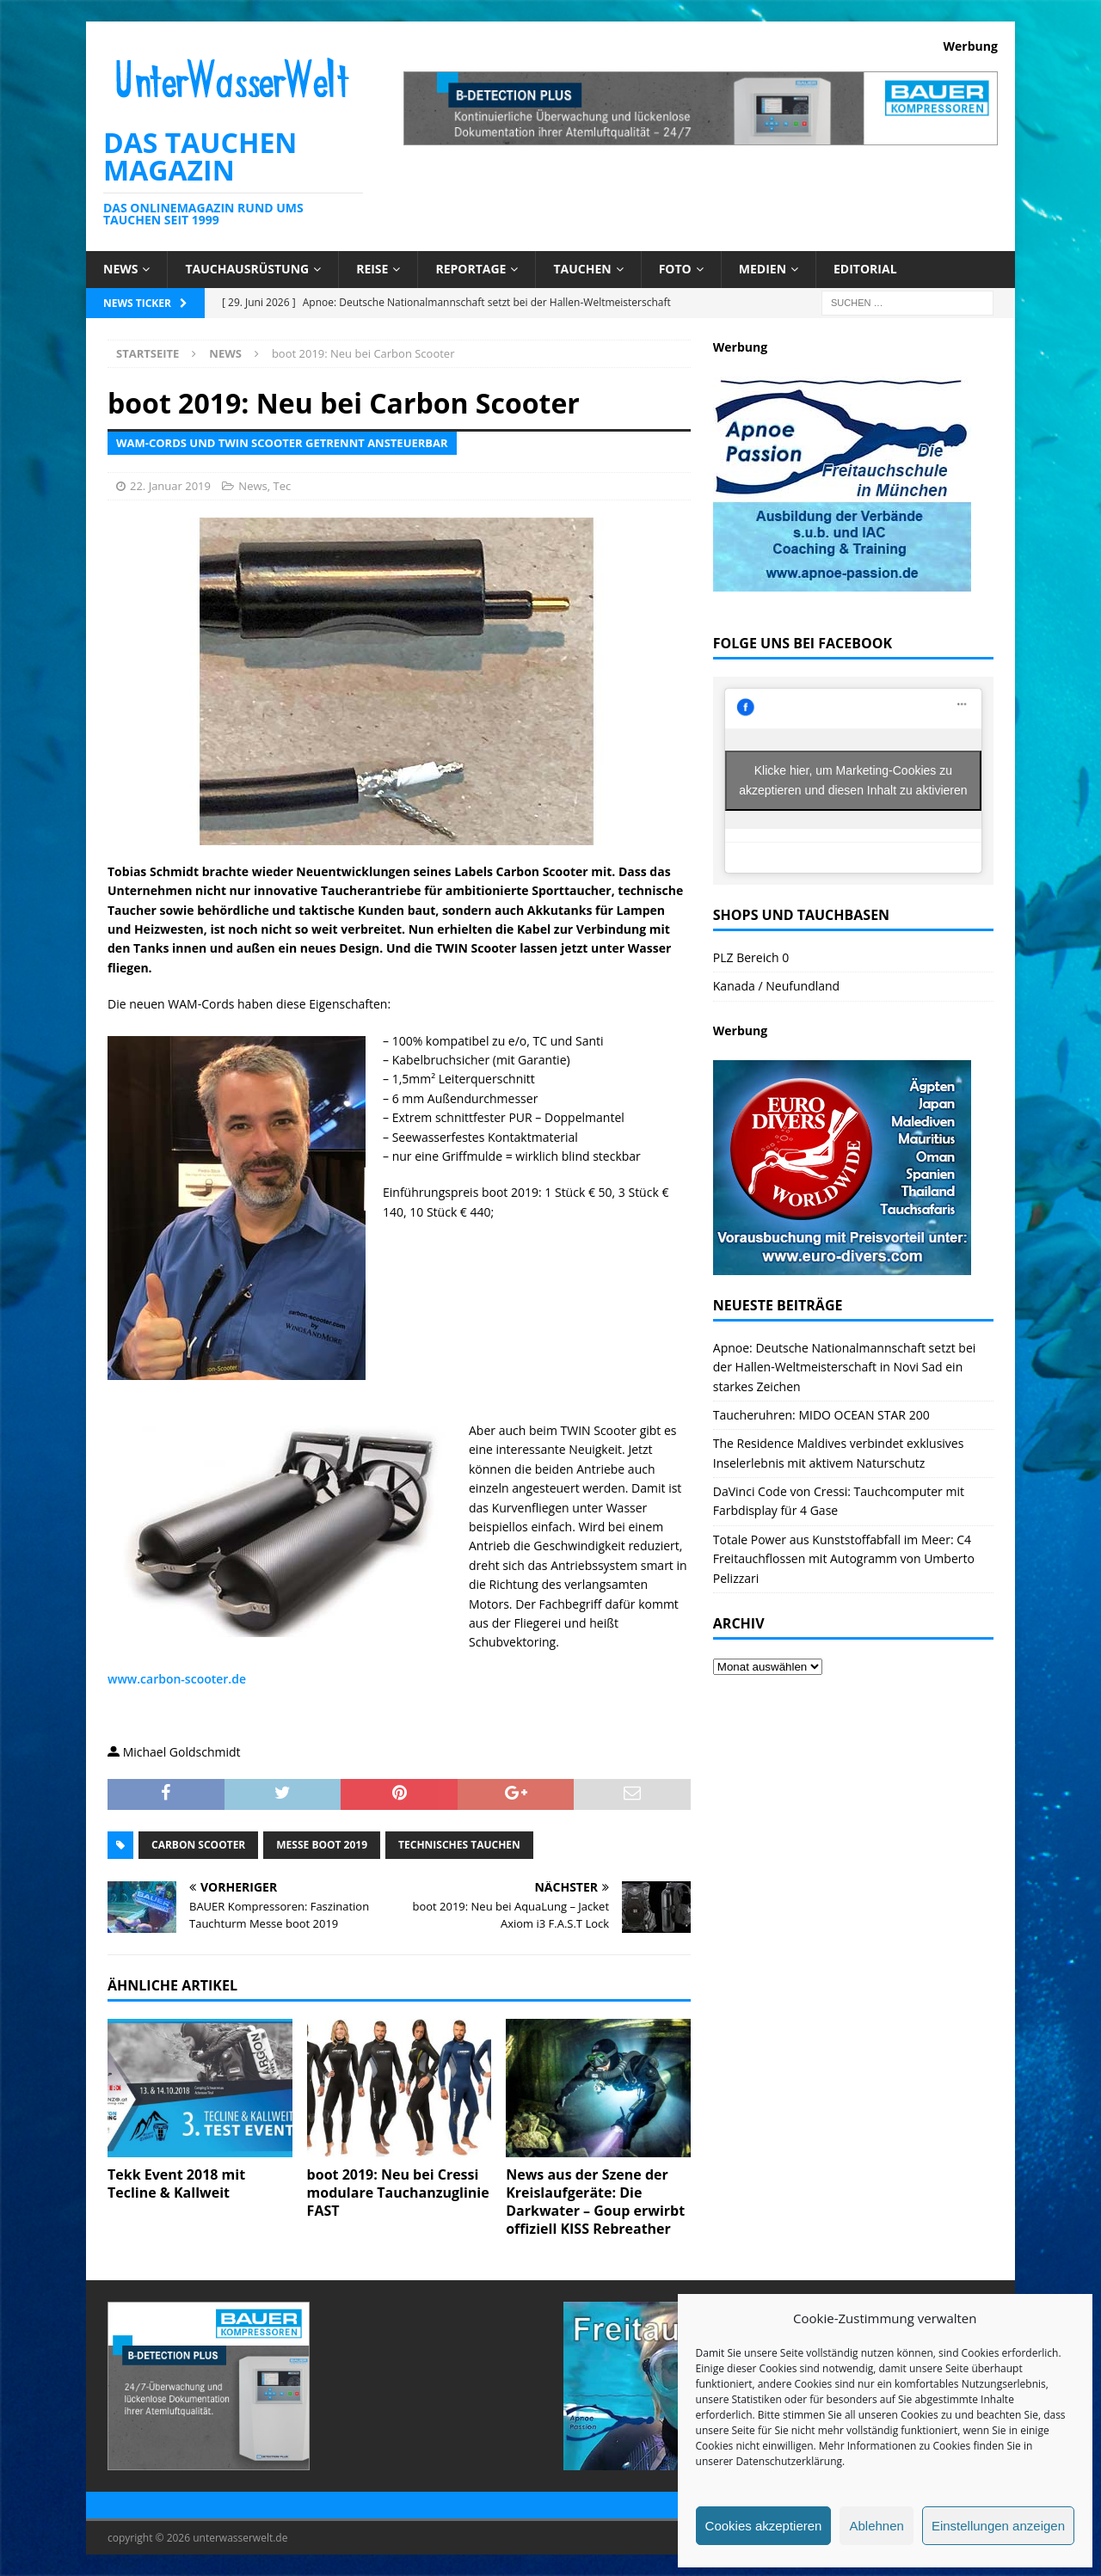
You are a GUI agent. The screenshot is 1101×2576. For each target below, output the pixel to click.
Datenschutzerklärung (788, 2461)
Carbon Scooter (198, 1844)
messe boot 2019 (321, 1844)
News (120, 269)
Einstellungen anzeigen (998, 2525)
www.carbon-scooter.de (177, 1679)
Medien (762, 269)
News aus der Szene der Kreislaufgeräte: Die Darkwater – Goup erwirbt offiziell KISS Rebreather (595, 2201)
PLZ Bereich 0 (751, 957)
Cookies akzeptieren (763, 2525)
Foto (675, 269)
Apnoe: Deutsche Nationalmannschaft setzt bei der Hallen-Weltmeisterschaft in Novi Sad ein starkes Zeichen (844, 1367)
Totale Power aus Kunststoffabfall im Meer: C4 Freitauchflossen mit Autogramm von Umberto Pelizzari (844, 1558)
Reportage (470, 269)
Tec (282, 486)
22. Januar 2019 (170, 486)
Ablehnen (876, 2525)
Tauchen (582, 269)
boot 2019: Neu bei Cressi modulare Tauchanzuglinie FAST (398, 2192)
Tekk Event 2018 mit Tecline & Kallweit (176, 2183)
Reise (372, 269)
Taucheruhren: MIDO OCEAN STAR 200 (821, 1415)
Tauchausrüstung (247, 269)
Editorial (865, 269)
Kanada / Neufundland (776, 986)
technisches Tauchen (459, 1844)
